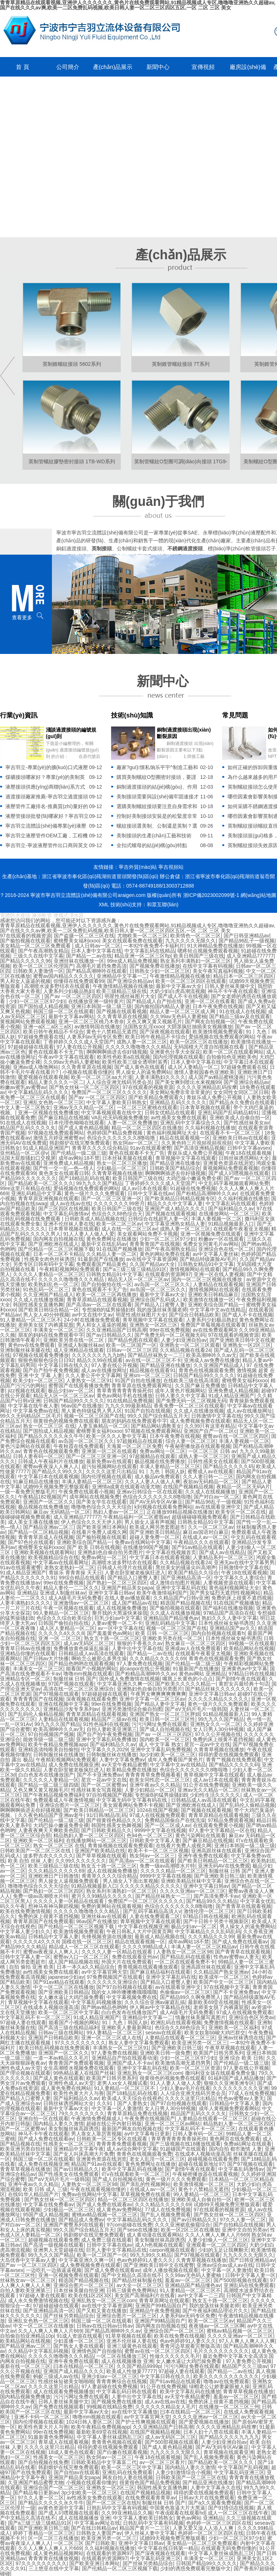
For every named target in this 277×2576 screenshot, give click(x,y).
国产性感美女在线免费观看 (68, 2174)
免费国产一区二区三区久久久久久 (109, 1092)
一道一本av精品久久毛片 (61, 2058)
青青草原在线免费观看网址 (141, 1385)
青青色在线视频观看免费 (206, 1370)
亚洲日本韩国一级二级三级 (101, 1006)
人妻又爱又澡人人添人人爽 (204, 2528)
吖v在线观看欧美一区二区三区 (136, 2174)
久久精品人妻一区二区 (111, 1254)
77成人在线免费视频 (252, 2093)
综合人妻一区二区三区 (191, 1441)
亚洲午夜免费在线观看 (203, 1856)
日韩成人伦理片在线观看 (125, 1567)
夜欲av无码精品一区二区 (211, 1481)
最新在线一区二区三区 (25, 2366)
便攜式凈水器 (68, 915)
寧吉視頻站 (171, 867)
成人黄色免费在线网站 (66, 2088)
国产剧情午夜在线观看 (241, 1679)
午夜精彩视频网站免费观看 (69, 1269)
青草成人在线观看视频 (63, 2442)
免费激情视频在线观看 (229, 2022)
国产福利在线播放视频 (228, 1608)
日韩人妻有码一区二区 (38, 1456)
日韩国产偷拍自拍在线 (63, 1623)
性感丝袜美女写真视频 (96, 1790)
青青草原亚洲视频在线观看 (48, 1198)
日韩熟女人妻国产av (99, 2533)
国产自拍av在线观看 (77, 2472)
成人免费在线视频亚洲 (73, 1765)
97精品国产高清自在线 (229, 1613)
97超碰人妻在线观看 (23, 2022)
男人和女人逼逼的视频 (25, 981)
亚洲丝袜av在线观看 (104, 1916)
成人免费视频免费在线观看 (200, 1421)
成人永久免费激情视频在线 (38, 2300)
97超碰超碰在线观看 (31, 1047)
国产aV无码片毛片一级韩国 (196, 1709)
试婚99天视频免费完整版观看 (56, 1486)
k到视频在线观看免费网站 (164, 1507)
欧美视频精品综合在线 (53, 1557)
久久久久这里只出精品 (111, 1471)
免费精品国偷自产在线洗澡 (175, 1820)
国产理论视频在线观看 (25, 2073)
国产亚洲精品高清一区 (186, 1577)
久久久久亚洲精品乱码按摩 (206, 1087)
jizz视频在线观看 (26, 1390)
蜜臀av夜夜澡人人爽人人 (51, 1466)
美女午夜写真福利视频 (218, 971)
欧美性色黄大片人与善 (78, 2093)
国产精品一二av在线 (89, 956)
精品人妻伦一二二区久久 (71, 1588)
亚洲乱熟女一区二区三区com (149, 2073)
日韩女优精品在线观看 (170, 1112)
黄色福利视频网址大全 (171, 1133)
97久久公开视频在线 (218, 1734)
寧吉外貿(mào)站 (138, 867)
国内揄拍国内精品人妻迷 (162, 1006)
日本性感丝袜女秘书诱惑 (226, 1623)
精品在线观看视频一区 (184, 1138)
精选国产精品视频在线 (185, 1603)
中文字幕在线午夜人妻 (33, 1406)
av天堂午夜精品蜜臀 (125, 1765)
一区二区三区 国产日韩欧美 (84, 2543)
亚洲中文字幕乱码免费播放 (106, 1739)
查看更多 (22, 617)
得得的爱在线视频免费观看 (228, 1754)
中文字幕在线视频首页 (171, 1552)
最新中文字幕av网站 (71, 1016)
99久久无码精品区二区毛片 (30, 1416)
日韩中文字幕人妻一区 (25, 1957)
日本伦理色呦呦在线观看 (76, 1123)
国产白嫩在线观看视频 (122, 2452)
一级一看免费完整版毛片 (28, 1492)
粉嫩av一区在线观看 (221, 1239)
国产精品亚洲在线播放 (175, 1163)
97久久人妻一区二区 (243, 2219)
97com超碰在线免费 (129, 2225)
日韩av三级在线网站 (61, 2032)
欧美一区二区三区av (119, 1224)
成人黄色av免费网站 (119, 2209)
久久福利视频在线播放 (210, 1128)
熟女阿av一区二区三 (136, 1143)
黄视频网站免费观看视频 (28, 1021)
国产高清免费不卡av (216, 1896)
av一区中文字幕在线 (121, 1628)
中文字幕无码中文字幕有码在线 (132, 1800)
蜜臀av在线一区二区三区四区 (236, 1436)
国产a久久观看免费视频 (215, 2503)
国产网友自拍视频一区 (210, 1021)
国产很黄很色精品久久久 (114, 1820)
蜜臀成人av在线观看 (210, 1471)
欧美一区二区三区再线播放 (106, 1294)
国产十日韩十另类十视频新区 (216, 1921)
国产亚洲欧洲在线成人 (53, 1244)
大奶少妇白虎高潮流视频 (177, 991)
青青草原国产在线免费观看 (43, 1921)
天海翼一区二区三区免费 (134, 1446)
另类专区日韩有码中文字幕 (43, 1264)
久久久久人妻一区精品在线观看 (69, 1901)
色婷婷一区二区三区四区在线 (219, 2523)
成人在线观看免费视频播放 (63, 2391)
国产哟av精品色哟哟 (104, 2007)
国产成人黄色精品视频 (83, 1128)
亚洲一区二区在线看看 (210, 1001)
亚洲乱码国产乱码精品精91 (228, 1112)
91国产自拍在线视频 (147, 1411)
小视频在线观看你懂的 (87, 1072)
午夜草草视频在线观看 (230, 2048)
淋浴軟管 (42, 915)
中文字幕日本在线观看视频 (48, 1476)
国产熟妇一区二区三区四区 (117, 1583)
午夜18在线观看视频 (249, 1153)
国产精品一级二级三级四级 (48, 1785)
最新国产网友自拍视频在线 (132, 2129)
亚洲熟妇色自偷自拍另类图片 (110, 1552)
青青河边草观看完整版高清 (190, 2346)
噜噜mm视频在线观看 (87, 1674)
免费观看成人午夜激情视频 (63, 1800)
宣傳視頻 (203, 67)
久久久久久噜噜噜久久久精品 (138, 1047)
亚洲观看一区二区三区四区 (216, 2245)
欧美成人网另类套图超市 (157, 1527)
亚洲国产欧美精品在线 (100, 1850)
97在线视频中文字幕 (227, 1987)
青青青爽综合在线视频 (121, 2381)
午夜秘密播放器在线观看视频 (197, 1446)
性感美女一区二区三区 (68, 2144)
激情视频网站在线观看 (195, 1269)
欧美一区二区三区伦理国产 (43, 966)
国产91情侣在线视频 (231, 2508)
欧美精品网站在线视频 (249, 1648)
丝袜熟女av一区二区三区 (28, 2280)
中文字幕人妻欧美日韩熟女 (116, 1102)
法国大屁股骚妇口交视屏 (28, 1158)
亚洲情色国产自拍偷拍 (96, 2351)
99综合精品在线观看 (82, 1577)
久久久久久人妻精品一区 (51, 1780)
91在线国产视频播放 (119, 1249)
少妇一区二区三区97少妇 (37, 1001)
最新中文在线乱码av (104, 1244)
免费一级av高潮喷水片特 (167, 1866)
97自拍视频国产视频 (51, 1734)
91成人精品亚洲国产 (46, 1148)
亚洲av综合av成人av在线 (225, 2265)
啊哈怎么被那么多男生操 (99, 1658)
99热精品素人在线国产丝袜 (84, 2073)
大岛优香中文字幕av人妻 (28, 2260)
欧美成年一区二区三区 (224, 1977)
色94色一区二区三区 (150, 1835)
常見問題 (235, 715)
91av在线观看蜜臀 (150, 1148)
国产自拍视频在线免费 (43, 2462)
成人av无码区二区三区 (88, 1643)
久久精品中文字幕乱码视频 (38, 2351)
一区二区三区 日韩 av (212, 1451)
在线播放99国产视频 (146, 1547)
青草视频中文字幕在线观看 (185, 1158)
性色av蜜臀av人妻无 (237, 1957)
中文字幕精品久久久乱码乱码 (208, 1931)
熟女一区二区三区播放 (122, 1163)
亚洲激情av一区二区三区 (81, 1603)
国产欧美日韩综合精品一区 (48, 1310)
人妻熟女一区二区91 (89, 1380)
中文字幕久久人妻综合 (239, 1577)
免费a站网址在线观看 (248, 2144)
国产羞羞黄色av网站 (110, 1633)
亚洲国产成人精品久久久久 (175, 1208)
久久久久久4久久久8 (61, 1633)
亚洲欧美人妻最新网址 (126, 2027)
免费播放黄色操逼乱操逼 (81, 1648)
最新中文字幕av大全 (179, 986)
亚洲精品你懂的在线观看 (28, 1653)
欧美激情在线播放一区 (208, 1299)
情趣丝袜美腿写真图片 (200, 2017)
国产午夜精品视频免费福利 (53, 1795)
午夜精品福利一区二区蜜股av (136, 1517)
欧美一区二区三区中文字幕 (68, 2012)
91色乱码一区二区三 (46, 1289)
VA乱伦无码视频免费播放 (119, 1117)
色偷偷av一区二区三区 (185, 1992)
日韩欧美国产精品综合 (175, 1168)
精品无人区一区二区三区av (138, 1279)
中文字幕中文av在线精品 (218, 1310)
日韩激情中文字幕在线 (216, 1416)
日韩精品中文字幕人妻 (53, 1936)
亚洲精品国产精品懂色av (171, 1618)
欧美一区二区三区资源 (195, 2068)
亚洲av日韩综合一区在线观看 (149, 1492)
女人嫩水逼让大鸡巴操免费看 (71, 1997)
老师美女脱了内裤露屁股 (46, 1325)
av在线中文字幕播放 (135, 2412)
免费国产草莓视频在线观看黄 (213, 1325)
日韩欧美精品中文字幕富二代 (104, 2462)
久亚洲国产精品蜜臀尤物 (35, 2482)
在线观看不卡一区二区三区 (231, 1133)
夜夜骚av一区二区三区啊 (217, 2326)
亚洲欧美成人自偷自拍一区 (240, 1117)
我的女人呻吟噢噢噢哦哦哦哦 (124, 1992)
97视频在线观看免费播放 (41, 1355)
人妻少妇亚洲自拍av (184, 1340)
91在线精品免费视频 (130, 1401)
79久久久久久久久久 (81, 2113)
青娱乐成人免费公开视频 (214, 1097)
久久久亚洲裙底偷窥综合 (182, 2225)
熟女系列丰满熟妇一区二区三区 (195, 961)
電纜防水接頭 (15, 915)
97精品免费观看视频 (231, 1820)
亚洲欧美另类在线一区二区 (74, 1340)
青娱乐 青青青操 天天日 (75, 1572)
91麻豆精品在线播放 (36, 1481)
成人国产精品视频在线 (73, 1962)
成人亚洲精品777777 (250, 956)
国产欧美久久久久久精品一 (185, 1684)
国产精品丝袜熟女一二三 (155, 1355)
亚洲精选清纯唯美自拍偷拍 (48, 1749)
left (7, 375)
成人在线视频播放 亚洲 (127, 2361)
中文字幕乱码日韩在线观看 (126, 2391)
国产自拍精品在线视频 (238, 2225)
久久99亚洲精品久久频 (127, 2513)
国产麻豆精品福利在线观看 (160, 1972)
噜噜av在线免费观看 (226, 2381)
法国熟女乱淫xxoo (143, 1026)
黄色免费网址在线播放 (111, 1239)
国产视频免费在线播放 (154, 966)
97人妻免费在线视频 (139, 1663)
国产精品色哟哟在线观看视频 (81, 1663)
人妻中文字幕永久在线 (215, 2487)
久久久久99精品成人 (145, 1947)
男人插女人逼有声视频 (149, 1522)
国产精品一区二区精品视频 (38, 1532)
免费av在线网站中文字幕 (143, 1542)
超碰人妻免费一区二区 (154, 1537)
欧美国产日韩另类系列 (218, 2053)
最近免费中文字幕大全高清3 (234, 2356)
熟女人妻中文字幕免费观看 (139, 2043)
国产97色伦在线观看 (31, 1542)
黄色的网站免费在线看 (165, 1254)
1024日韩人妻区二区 (89, 2422)
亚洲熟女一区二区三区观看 (189, 1345)
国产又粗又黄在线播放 (101, 2310)
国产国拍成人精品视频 (43, 1006)
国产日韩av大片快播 (46, 1658)
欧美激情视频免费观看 (218, 1032)
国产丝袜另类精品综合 (68, 2316)
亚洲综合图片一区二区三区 (69, 1805)
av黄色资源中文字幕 (61, 2508)
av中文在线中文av (92, 1315)
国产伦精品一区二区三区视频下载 (56, 1249)
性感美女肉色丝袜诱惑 (49, 1259)
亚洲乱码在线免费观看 (249, 2285)
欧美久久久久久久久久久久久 (226, 2376)
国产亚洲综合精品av (130, 981)
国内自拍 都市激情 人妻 (235, 2149)
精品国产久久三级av (245, 2366)
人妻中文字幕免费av (122, 1759)
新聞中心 (158, 67)
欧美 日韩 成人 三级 (45, 2189)
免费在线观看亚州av (135, 1957)
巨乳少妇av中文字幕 (117, 1618)
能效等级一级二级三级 (48, 1739)
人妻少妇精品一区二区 (149, 1790)
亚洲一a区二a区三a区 (47, 1026)
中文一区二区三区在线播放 (63, 1987)
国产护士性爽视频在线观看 (145, 2422)
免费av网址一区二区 (162, 1451)
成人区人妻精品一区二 (193, 1067)
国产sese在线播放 (137, 2230)
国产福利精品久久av (231, 1208)
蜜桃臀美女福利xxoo (76, 941)
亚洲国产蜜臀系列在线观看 (73, 2225)
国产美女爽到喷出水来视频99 (188, 1082)
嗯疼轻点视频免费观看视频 (207, 951)
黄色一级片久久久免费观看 (94, 1193)
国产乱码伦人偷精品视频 (35, 1714)
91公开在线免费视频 (206, 1785)
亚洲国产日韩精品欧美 (53, 2038)
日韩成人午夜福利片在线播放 (51, 1461)
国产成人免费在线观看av (240, 1941)
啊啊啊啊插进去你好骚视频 (117, 1052)
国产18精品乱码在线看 (84, 1178)
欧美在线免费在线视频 (179, 2336)
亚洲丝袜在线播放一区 (79, 961)
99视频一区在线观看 (252, 1643)
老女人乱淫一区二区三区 (157, 2159)
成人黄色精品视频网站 (58, 2553)
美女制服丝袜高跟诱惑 (73, 2129)
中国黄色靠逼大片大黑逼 (177, 2508)
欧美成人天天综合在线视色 (132, 2098)
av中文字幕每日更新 (147, 2134)
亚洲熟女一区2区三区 (153, 1325)
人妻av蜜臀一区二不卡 (117, 1623)
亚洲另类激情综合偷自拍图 (132, 1709)
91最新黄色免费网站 (51, 2437)
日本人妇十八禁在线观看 (211, 2432)
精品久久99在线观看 (100, 1360)
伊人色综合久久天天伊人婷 (91, 1522)
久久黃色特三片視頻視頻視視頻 (196, 1143)
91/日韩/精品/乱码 (107, 1815)
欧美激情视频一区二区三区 (203, 2184)
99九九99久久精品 (150, 2255)
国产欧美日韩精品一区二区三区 (98, 1810)
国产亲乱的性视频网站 (145, 2184)
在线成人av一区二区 (205, 1537)
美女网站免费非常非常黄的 (180, 1092)
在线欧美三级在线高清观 (191, 1380)
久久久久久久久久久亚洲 (240, 2088)
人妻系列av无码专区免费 (95, 1037)
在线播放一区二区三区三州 (229, 2407)
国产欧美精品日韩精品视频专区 (180, 1198)
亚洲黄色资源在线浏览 (228, 1163)
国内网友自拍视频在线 (58, 1239)
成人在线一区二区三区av (129, 1229)
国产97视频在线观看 (56, 1694)
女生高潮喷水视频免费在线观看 (78, 2068)
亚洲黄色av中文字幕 (244, 1668)
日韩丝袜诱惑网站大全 (244, 1158)
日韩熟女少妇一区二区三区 (159, 971)
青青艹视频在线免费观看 (233, 1759)
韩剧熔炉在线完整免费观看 (79, 1143)
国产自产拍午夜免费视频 (51, 1370)
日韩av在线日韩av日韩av (104, 2326)
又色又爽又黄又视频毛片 (154, 1021)
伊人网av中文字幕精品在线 (159, 2007)
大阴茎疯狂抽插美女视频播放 (199, 1026)
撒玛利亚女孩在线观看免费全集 (220, 2073)
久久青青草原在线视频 (122, 1016)
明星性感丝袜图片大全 (130, 996)
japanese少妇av (66, 1977)
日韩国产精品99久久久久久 (203, 1375)
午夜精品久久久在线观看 (201, 1542)
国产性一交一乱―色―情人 (63, 1168)
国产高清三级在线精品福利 (68, 2027)
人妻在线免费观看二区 (154, 1916)
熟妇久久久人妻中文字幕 (229, 1618)
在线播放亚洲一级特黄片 (96, 1001)
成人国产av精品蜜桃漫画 (216, 1077)
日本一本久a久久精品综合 (86, 1967)
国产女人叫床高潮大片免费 (83, 2154)
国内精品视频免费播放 (25, 2396)
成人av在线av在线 (70, 1203)
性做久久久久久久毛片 (175, 2356)
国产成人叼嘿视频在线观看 (238, 1173)
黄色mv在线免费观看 (31, 1345)
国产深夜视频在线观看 (165, 1032)
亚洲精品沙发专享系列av (71, 1709)
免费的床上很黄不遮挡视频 (241, 1598)
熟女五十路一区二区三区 (112, 1638)
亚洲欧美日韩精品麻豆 (213, 1294)
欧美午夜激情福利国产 (162, 1593)
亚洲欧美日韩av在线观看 (240, 1138)
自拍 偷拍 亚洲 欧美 (31, 1967)
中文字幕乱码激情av (66, 1214)
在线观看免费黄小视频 (218, 1825)
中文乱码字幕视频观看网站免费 (233, 1183)
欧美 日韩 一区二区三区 (162, 1633)
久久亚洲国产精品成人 (48, 1294)
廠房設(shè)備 (248, 67)
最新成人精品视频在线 (160, 1936)
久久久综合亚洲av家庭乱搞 (154, 2002)
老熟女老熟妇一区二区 (69, 1567)
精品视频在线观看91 (152, 1370)
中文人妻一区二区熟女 (25, 1107)
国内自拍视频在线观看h (218, 1633)
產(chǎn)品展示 (112, 67)
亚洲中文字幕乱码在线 (181, 1588)
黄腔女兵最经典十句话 (244, 1684)
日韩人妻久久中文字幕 (180, 1395)
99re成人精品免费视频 (132, 961)
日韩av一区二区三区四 (131, 1350)
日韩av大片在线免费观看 (206, 2498)
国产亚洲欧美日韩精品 (154, 1532)
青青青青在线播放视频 (53, 2558)
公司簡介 (67, 67)
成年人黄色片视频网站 (180, 1390)
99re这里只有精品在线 (25, 1188)
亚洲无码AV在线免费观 (224, 1866)
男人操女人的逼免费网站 (143, 1072)
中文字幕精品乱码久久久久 (38, 1092)
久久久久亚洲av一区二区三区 (193, 1891)
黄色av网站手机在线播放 (125, 1395)
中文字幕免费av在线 (36, 1411)
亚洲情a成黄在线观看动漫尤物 (126, 1486)
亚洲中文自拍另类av (245, 2230)
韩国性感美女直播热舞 (38, 1304)
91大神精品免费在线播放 (215, 946)
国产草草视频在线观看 (101, 1856)
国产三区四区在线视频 (63, 1208)
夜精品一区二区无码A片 (243, 1486)
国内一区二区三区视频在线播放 (207, 1279)
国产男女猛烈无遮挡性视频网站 (225, 1593)
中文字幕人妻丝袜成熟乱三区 (109, 2437)
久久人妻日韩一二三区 (208, 1476)
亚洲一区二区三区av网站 (173, 2123)
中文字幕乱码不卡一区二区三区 (35, 2017)
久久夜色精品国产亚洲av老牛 (51, 1815)
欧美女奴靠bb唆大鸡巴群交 (215, 2032)
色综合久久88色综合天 (117, 1214)
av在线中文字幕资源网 (151, 1259)
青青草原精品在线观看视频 (97, 1299)
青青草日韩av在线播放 (25, 1648)
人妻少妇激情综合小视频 (183, 2472)
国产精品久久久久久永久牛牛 (51, 1436)
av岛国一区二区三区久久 (162, 1284)
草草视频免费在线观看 (145, 2194)
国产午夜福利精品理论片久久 (215, 2310)
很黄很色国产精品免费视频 (149, 2482)
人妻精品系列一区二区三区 (223, 1557)
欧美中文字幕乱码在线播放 (132, 2169)
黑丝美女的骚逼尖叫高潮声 (185, 1567)
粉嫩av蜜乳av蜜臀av (23, 1087)
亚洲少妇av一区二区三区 (109, 2376)
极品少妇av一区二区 (71, 1390)
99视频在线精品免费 (110, 2407)
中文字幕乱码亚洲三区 (239, 2472)
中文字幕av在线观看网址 (61, 1562)
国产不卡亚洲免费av (100, 1775)
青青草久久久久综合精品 (99, 1148)
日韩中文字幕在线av (150, 1193)
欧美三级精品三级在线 (121, 991)
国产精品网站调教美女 (156, 1426)
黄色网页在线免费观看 (235, 2139)
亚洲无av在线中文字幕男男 (244, 1562)
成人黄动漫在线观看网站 (154, 2235)
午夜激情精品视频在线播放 (180, 976)
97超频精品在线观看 (140, 1441)
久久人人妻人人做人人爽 (152, 1481)
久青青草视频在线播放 (117, 1173)
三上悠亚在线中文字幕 (53, 2568)
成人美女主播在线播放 (33, 1522)
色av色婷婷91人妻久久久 (145, 2260)
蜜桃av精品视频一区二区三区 (105, 2214)
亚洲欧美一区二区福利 (38, 1840)
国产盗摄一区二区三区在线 (84, 935)
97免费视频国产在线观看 (115, 1977)
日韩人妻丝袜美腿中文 (230, 986)
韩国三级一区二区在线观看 (63, 1011)
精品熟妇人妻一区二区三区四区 (88, 1835)
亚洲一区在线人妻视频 (219, 1274)
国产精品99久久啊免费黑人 (190, 1997)
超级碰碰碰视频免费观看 (199, 1517)
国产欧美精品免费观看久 (156, 1097)
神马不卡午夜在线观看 (233, 991)
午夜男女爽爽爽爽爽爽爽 (158, 1694)
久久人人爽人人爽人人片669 (217, 2235)
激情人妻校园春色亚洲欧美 (204, 1072)
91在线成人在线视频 (242, 1011)
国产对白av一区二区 (216, 1497)
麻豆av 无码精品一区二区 (62, 1512)
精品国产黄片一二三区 (144, 2528)
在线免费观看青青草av (150, 2498)
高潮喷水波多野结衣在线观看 (57, 986)
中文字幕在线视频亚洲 (143, 1926)
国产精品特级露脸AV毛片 (208, 1259)
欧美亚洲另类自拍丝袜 (25, 2149)
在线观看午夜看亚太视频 (241, 1229)
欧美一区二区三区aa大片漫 (101, 1077)
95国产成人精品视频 (46, 2214)
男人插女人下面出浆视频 (130, 1881)
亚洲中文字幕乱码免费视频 (161, 1749)
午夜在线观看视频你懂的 (98, 2189)
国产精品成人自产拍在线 (154, 1001)
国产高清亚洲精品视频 (199, 1148)
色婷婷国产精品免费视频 (115, 1133)
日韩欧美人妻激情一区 (38, 971)
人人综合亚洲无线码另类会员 (119, 1082)
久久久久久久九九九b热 (98, 1355)
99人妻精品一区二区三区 (61, 1613)
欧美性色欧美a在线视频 (123, 1057)
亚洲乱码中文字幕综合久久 (190, 1123)
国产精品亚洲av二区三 (48, 1527)
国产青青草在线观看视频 (243, 1906)
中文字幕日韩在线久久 (63, 1365)
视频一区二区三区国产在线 (94, 1416)
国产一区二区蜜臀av (104, 1785)
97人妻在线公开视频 (80, 1047)
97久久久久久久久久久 (80, 2043)
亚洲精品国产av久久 (232, 1628)
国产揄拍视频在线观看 (25, 941)
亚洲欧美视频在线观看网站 (44, 1552)
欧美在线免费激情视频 (25, 1911)
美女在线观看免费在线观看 (132, 941)
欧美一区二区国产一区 (131, 1345)
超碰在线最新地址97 (201, 2164)
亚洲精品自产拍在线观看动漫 (124, 2058)
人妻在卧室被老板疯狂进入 (135, 1572)
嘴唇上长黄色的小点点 (187, 1679)
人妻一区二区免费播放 (132, 1123)
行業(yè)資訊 (19, 715)
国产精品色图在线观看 (133, 1340)
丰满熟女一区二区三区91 (121, 2048)
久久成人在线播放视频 (38, 1299)
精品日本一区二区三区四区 (243, 976)
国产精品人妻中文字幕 (160, 1704)
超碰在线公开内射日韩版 (114, 2123)
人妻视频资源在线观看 (228, 1583)
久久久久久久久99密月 (119, 1203)
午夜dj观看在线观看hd (180, 2513)
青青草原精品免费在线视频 (137, 2113)
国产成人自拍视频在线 (165, 1729)
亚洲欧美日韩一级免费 (165, 2053)
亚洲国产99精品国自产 (160, 2305)
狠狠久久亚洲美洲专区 (229, 2083)
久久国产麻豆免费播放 (200, 1385)
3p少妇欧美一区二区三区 (168, 1754)
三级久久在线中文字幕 (38, 956)
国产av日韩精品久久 (109, 1335)
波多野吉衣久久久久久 (48, 1856)
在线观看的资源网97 (168, 1274)
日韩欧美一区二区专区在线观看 (112, 2139)
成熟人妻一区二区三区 (141, 1042)
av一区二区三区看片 (162, 2462)
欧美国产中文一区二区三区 (223, 1982)
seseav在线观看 (163, 2032)
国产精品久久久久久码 (228, 1466)
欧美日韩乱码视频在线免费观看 (54, 2048)
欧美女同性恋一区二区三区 (159, 1780)
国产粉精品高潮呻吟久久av (206, 1193)
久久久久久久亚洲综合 (112, 1982)
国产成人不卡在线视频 (183, 996)
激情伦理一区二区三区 (209, 1911)
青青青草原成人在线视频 (46, 1537)
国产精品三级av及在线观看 (239, 1016)
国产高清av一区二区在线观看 (99, 1304)
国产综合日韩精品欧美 (194, 1315)
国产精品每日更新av (36, 2492)
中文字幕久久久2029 (104, 1749)
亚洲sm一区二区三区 (147, 1375)
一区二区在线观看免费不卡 (185, 1962)
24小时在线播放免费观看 (92, 1320)
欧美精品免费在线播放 (131, 1770)
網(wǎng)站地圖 (258, 895)
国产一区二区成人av (167, 1825)
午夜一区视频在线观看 (68, 1608)
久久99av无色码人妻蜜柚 (178, 1016)
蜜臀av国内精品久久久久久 (63, 976)
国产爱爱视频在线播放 (204, 2422)
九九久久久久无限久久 (190, 941)
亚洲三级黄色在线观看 (132, 2346)
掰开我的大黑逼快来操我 (120, 1613)
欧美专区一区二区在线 (240, 1512)
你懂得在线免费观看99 (79, 981)
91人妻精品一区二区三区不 (30, 1320)
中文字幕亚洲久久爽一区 (125, 1684)
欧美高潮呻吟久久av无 (211, 1355)
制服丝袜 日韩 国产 (75, 1679)
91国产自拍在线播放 (138, 1380)
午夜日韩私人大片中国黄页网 (139, 1931)
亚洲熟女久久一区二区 (215, 1724)
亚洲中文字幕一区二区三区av (152, 1699)
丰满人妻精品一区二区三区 (170, 1466)
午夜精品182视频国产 (42, 1497)
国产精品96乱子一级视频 (247, 941)
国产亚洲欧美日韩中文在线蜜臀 (158, 2265)
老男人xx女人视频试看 (122, 2083)
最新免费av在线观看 (109, 1461)
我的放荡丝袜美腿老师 (162, 1310)
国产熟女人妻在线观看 (78, 2346)
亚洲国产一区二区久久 (48, 1502)
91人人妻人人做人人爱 (89, 1234)
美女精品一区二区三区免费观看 (36, 946)
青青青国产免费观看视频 (76, 2063)
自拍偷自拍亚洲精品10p (27, 2336)
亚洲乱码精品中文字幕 (36, 1193)
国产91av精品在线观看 (197, 1547)
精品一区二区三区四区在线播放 (146, 1128)
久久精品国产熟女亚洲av (221, 1972)
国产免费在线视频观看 (58, 2407)
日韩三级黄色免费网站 (131, 2290)
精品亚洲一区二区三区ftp (142, 956)
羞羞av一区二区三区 (188, 2280)
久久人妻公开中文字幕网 (93, 1375)
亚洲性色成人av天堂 (71, 2083)
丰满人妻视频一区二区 (216, 1219)
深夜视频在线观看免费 (91, 1699)
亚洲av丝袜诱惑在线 (241, 2038)
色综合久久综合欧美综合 (64, 1618)
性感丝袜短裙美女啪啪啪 (66, 2381)
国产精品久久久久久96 (25, 961)
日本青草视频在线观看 (205, 1107)
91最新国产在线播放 (101, 1259)
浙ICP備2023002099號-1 (211, 895)
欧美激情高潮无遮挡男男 (183, 2063)
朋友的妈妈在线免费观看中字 (51, 1335)
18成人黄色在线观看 (71, 2452)
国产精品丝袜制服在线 (137, 2280)
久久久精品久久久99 (211, 1936)
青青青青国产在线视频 (154, 1244)
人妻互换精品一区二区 (103, 1426)
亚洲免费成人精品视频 (68, 1163)
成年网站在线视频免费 (94, 1497)
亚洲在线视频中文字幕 (63, 1704)
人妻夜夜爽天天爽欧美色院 (48, 1830)
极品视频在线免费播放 (160, 1461)
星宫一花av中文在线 (207, 1744)
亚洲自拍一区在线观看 (43, 2118)
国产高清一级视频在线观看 (53, 2245)
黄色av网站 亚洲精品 (202, 1674)
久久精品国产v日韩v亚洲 (181, 1598)
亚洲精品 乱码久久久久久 (178, 1102)
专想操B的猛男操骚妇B (108, 1310)
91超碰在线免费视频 (193, 1188)
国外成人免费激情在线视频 (129, 1679)
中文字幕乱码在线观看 (231, 1203)
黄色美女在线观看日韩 (64, 1173)
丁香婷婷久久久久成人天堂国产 (78, 1042)
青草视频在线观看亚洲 (228, 2452)
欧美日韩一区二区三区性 (167, 1719)
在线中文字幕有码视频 (208, 966)
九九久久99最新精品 (128, 1406)
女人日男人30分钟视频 (218, 1729)
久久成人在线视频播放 (210, 1492)
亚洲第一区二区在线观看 (109, 1451)
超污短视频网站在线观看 (109, 1466)
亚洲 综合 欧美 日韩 (241, 2058)
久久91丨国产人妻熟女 (122, 2103)
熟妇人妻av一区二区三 (118, 1512)
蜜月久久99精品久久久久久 (102, 1896)
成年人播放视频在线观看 (170, 2270)
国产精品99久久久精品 (211, 1901)
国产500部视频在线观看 (240, 2280)
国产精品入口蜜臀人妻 (160, 1304)
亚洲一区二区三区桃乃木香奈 (91, 1021)
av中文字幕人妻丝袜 (215, 1254)
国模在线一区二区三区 (87, 1941)
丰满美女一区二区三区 (58, 1330)
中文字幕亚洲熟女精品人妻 (175, 1224)
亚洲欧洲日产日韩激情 (53, 1876)
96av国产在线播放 (81, 1406)
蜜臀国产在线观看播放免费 (78, 1385)
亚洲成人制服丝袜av (81, 1345)
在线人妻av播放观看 (127, 1598)
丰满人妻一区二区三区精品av (204, 1947)
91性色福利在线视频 (106, 1724)
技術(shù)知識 (132, 715)
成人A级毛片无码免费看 (75, 1598)
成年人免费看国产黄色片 (175, 1759)
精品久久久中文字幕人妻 (175, 1203)
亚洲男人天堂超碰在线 (58, 2250)
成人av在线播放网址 (104, 1370)
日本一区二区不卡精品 (58, 1254)
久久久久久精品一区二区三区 (173, 1871)
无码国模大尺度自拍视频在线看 (209, 1047)
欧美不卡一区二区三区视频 (158, 1850)
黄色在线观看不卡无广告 (56, 1052)
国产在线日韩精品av (94, 2528)
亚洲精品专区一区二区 (25, 1679)
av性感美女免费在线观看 (179, 1117)
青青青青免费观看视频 (121, 2144)
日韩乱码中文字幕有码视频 (117, 2508)
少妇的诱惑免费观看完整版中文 (195, 2568)
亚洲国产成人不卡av (130, 2063)
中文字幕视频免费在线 (131, 1997)
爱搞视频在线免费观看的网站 (221, 1037)
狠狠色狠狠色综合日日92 (46, 1360)
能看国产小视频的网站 (91, 1668)
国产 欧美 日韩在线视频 (93, 1547)
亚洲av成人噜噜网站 (36, 1067)
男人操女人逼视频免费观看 (69, 1881)
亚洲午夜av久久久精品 (154, 1785)
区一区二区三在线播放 (53, 2538)
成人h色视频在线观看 (159, 2245)
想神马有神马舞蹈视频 (53, 1906)
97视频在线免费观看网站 (56, 1133)
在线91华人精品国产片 (33, 2194)
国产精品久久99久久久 (57, 1471)
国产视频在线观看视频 (121, 1011)
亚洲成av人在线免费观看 (193, 1648)
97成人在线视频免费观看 (157, 1815)
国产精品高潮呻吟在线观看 (96, 971)
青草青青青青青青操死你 (124, 1390)
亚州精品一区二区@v (24, 1153)
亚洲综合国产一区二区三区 (174, 2331)
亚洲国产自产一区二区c (210, 1431)
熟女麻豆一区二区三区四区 (195, 1643)
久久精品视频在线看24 (185, 1350)
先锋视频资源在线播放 (107, 1936)
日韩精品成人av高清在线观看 (91, 1653)
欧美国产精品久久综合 (193, 1572)
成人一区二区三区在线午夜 (238, 2513)
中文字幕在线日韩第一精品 (168, 2548)
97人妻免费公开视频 (249, 2361)
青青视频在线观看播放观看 (148, 1967)
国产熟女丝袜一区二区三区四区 (84, 1087)
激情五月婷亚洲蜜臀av (58, 1138)
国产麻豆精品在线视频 (63, 1117)
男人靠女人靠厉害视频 (96, 2134)
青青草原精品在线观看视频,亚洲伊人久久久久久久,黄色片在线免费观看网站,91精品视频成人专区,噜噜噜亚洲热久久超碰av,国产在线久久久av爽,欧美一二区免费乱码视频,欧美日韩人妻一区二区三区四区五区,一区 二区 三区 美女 (137, 928)
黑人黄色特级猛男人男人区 (91, 1411)
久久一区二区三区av (211, 1527)
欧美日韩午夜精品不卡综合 (53, 1032)
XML (103, 904)
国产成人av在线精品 (222, 1552)
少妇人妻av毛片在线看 (184, 2088)
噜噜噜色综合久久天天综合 (101, 1507)
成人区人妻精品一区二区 (67, 1628)
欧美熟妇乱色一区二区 (53, 1284)
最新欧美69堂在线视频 (213, 2002)
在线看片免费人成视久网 (99, 1532)
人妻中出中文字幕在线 (137, 1648)
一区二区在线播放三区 (121, 2356)
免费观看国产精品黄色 (101, 1264)
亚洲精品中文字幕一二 (122, 976)
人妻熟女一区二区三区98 (184, 1952)
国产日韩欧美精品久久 (106, 1830)
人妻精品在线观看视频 (218, 1284)
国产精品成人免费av (81, 2219)
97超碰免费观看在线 (41, 1037)
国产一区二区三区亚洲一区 (111, 1198)
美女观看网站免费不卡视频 (147, 1234)
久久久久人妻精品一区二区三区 (48, 1274)
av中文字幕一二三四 (201, 2295)
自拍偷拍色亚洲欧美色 (231, 1057)
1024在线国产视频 (157, 1810)
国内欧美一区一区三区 (165, 1739)
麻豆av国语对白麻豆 (206, 1532)
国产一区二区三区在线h (113, 2503)
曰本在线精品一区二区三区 (83, 2366)
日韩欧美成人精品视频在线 (95, 1219)
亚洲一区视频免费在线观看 (210, 1234)
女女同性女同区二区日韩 (241, 1092)
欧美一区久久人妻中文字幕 (116, 1436)
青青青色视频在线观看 (117, 2442)
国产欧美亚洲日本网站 (101, 1527)
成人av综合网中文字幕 (131, 2149)
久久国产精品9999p (138, 2366)
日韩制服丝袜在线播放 (58, 1754)
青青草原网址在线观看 (164, 2300)
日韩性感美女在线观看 (213, 1461)
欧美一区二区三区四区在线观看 (190, 981)
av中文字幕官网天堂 (104, 1972)
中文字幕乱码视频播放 (96, 2002)
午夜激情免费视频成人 (96, 2118)
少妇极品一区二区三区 (121, 1168)
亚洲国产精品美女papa (127, 1588)
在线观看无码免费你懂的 (228, 2548)
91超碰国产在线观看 (183, 2149)
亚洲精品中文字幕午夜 (78, 2149)
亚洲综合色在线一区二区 (226, 1249)
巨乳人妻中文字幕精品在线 (116, 2250)
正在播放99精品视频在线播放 (179, 1512)
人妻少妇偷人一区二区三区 (218, 2240)
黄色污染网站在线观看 (25, 1446)
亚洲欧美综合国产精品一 (215, 1304)
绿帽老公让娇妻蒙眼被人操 (219, 2386)
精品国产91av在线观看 (96, 2164)
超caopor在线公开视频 (144, 1668)
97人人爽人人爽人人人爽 (247, 2341)
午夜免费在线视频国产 (149, 2118)
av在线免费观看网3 (214, 1330)
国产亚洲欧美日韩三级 (219, 1876)
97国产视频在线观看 (71, 1684)
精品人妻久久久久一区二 (56, 1082)
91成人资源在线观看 (80, 2336)
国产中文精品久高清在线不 (131, 2275)
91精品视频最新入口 (231, 1224)
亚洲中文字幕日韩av (111, 1593)
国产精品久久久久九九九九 (229, 2437)
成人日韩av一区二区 (97, 946)
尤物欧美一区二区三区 (142, 935)
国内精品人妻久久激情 (58, 2123)
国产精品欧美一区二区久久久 (41, 1183)
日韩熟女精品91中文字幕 (206, 1264)
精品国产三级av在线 (114, 1719)
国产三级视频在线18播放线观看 (185, 2144)
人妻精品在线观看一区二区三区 (180, 2038)
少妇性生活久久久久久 (215, 1795)
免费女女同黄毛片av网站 (211, 1244)
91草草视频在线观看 (128, 2336)
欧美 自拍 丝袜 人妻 (30, 1861)
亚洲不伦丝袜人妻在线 (68, 1224)
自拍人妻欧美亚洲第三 (112, 1729)
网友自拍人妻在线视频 (127, 2477)
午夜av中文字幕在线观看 (66, 1057)
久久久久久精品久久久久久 (218, 1699)
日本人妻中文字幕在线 (96, 951)
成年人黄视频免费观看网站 (229, 2108)
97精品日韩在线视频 (252, 1674)
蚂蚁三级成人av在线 (56, 2376)
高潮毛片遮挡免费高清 (101, 966)
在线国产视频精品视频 (188, 1486)
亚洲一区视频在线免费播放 (48, 1112)
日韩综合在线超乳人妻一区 (158, 1219)
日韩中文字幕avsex (249, 1148)
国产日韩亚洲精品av (246, 935)
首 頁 (22, 67)
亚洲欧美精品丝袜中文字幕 (191, 1881)
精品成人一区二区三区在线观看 (84, 1947)
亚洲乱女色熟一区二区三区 (53, 1102)
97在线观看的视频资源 (25, 935)
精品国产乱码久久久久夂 (28, 1128)
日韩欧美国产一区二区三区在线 (36, 1850)
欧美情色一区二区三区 (195, 935)
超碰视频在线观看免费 (213, 2159)
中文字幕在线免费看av (48, 2204)
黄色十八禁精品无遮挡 (111, 1032)
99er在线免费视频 (170, 1330)
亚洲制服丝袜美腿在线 (25, 1350)
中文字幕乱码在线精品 (149, 951)
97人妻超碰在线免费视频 (110, 2386)
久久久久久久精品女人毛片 (165, 2407)
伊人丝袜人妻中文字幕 (149, 2533)
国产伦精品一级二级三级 (78, 1153)
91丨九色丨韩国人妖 (162, 1471)
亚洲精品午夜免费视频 (154, 2310)
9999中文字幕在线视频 (160, 1830)
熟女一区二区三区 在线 (49, 1426)
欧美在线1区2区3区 (90, 2295)
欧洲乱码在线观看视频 (176, 2022)
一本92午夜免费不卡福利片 (154, 946)
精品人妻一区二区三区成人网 (183, 1011)
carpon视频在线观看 (172, 2250)
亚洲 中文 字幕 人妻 (40, 1375)
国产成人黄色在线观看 (139, 1067)
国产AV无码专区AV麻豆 (156, 1502)
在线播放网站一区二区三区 (229, 1214)
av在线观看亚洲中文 (218, 1507)
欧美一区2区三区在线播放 (199, 1042)
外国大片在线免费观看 (126, 1962)
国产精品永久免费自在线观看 (242, 1102)
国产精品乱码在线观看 (185, 1957)
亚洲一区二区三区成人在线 (111, 2038)
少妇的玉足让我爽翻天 (223, 2250)
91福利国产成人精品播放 (236, 2078)
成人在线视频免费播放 (121, 1608)
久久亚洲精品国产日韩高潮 (116, 1330)
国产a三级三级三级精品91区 (135, 1269)
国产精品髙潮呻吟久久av (113, 2331)
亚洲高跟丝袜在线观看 (216, 1850)
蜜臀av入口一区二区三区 (81, 1957)
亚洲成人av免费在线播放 (212, 1360)
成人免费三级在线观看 (106, 2240)
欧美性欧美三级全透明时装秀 (135, 1062)
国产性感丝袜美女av (246, 1123)
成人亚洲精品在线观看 (78, 1350)
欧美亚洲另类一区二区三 (199, 2043)
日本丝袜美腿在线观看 (127, 1158)
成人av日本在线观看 (144, 1188)
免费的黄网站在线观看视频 (111, 1906)
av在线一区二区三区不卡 (153, 1360)
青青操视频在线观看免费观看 (120, 1845)
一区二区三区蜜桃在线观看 (147, 1107)
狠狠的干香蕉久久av (140, 1643)
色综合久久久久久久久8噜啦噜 (122, 1138)
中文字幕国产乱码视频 (243, 2467)
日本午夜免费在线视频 (218, 1006)
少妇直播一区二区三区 (78, 2341)
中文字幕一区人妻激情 (117, 2108)
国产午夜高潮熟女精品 (43, 951)
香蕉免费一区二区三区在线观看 (189, 1406)
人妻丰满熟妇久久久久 (160, 1077)
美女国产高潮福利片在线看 (144, 2295)
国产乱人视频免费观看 (165, 2214)
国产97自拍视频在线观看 (124, 1987)
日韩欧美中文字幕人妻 (154, 1840)
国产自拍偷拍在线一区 (106, 1284)
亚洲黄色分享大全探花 (175, 1052)
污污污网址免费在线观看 (159, 1724)
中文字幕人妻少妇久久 (25, 1931)
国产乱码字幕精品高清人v (152, 1911)
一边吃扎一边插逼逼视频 (54, 2270)
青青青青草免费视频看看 (153, 1775)
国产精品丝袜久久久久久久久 (218, 1689)
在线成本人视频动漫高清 (51, 2007)
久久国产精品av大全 (152, 1264)
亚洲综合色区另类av (251, 2017)
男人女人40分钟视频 (46, 1315)
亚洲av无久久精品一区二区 (83, 1107)
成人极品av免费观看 (157, 1476)
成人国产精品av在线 (135, 1603)
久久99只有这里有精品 (210, 1426)
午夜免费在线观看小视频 (86, 1492)
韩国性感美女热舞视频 (116, 1825)
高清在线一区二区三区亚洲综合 (78, 1689)
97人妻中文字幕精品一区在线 (222, 1830)
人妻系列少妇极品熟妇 (68, 991)
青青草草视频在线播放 (25, 2169)
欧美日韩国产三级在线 (198, 956)
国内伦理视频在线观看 (178, 1057)
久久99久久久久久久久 (80, 1861)
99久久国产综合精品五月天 (158, 1416)
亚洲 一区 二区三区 (60, 1638)
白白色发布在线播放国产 (46, 1775)
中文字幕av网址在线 (97, 2523)
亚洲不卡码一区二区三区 (42, 2417)
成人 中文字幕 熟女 (160, 1744)
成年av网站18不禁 (79, 1158)
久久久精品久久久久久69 (157, 1658)
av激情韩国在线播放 (97, 1026)
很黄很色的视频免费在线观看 (66, 1421)
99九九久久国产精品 (99, 1183)
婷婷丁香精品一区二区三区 (43, 2533)
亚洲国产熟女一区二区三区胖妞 (164, 1714)
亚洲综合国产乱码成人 (155, 1299)
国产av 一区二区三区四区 (73, 996)
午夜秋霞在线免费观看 (78, 1446)
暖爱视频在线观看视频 (43, 1077)
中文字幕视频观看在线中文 (111, 1112)
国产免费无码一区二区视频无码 (170, 1335)
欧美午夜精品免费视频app (57, 1744)
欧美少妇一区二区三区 (38, 1380)
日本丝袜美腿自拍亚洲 (78, 2290)
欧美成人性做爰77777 (131, 2371)
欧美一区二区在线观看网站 (233, 1052)
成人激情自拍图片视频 (175, 1583)
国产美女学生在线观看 (101, 1502)
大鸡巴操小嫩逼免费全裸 (193, 1178)
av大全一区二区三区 (139, 2285)
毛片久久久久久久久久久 (221, 2351)
